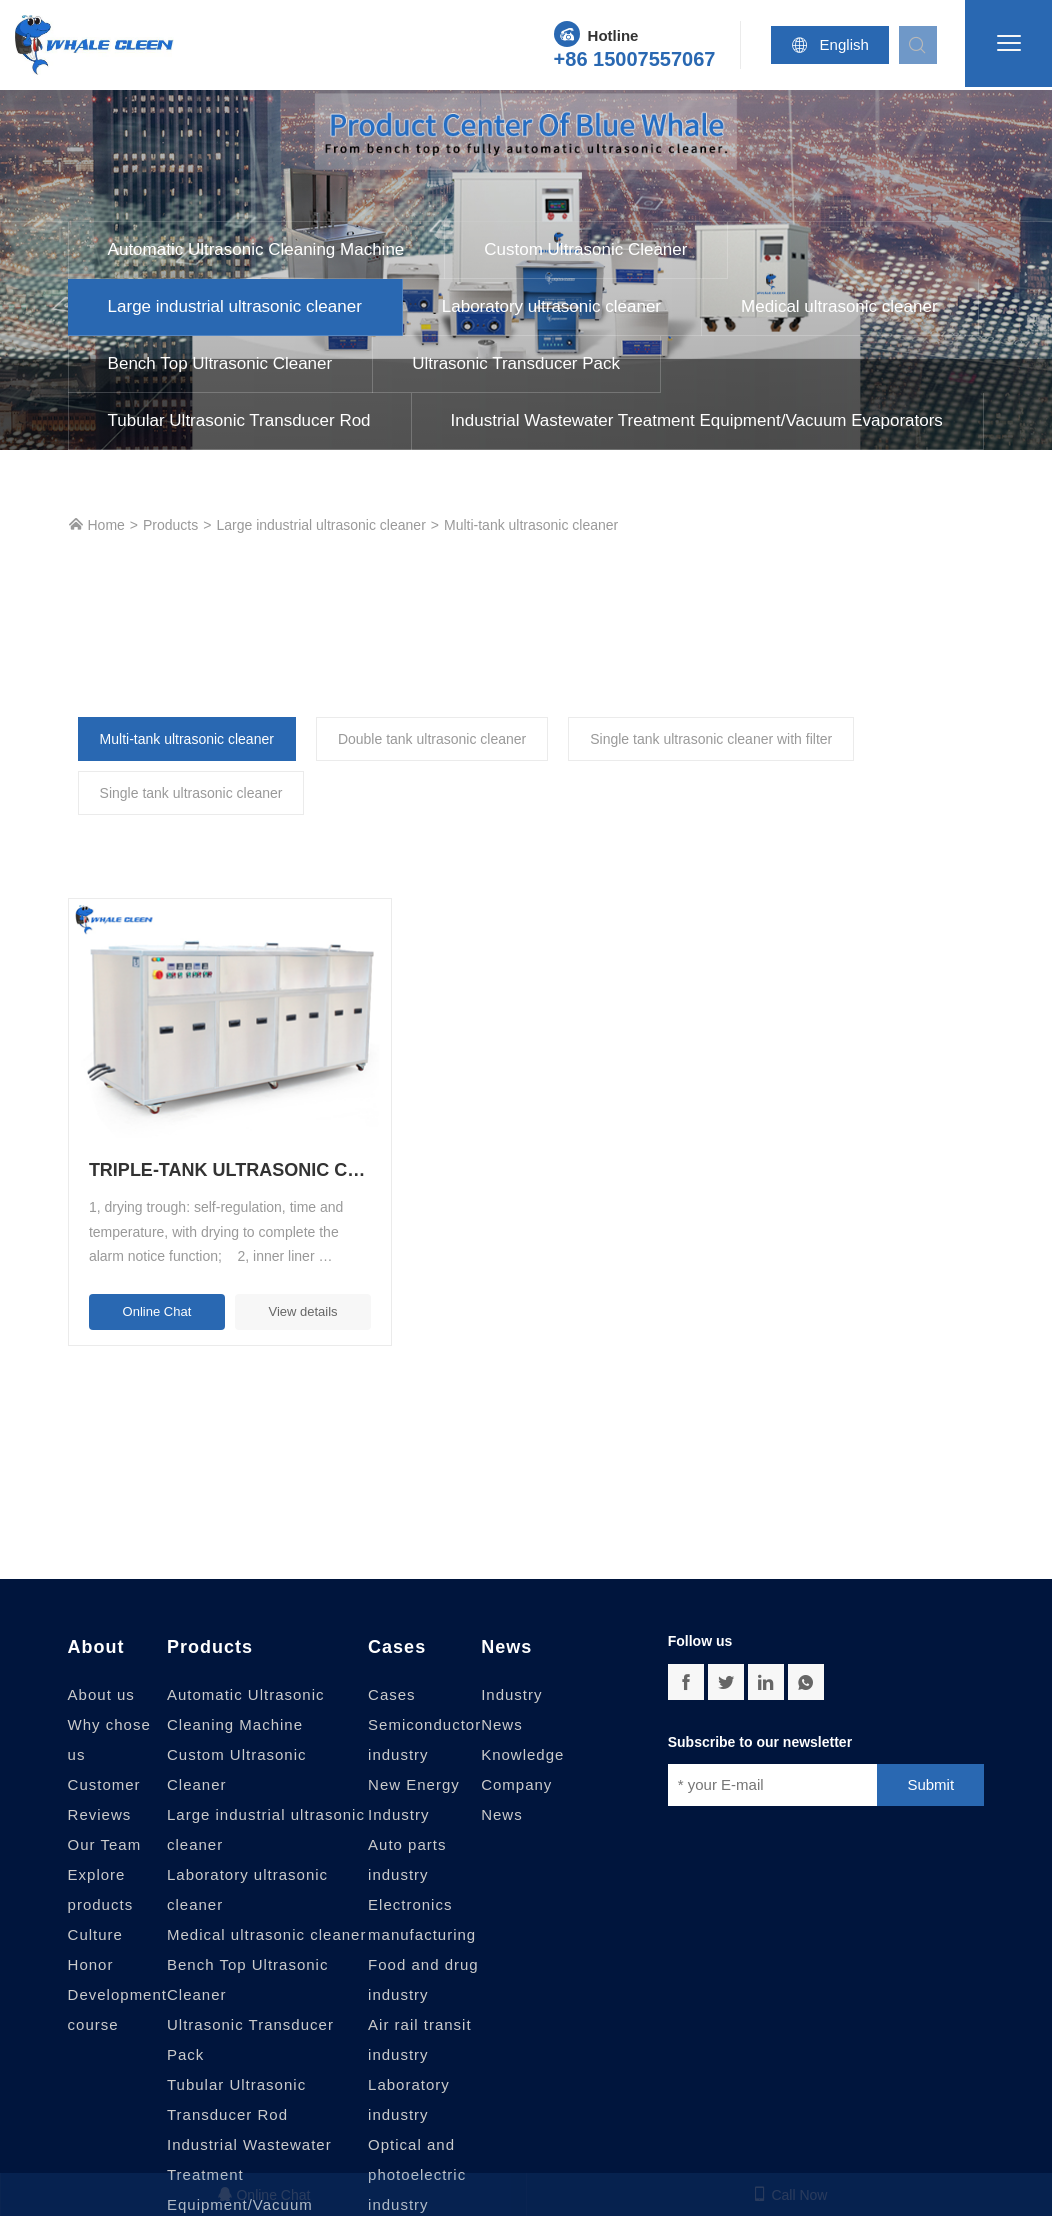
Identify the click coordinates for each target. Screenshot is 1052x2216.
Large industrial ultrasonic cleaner (235, 306)
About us (101, 1668)
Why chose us (109, 1713)
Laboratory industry (409, 2073)
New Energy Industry (414, 1773)
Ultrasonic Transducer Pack (516, 363)
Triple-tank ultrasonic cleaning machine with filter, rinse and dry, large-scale (213, 1145)
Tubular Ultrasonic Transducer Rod (239, 420)
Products (170, 525)
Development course (117, 1983)
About (96, 1621)
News (506, 1621)
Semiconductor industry (424, 1713)
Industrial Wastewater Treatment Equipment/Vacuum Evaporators (697, 420)
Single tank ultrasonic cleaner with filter (711, 739)
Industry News (511, 1683)
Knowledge (522, 1728)
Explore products (101, 1863)
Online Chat (148, 1285)
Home (96, 524)
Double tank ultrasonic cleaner (432, 739)
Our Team (105, 1818)
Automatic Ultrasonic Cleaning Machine (256, 249)
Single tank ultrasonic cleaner (191, 793)
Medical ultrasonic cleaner (839, 306)
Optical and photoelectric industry (417, 2148)
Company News (516, 1773)
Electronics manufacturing (422, 1893)
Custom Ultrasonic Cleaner (585, 249)
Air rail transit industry (420, 2013)
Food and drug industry (423, 1953)
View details (277, 1285)
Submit (930, 1758)
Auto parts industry (407, 1833)
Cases (397, 1621)
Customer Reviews (104, 1773)
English (835, 45)
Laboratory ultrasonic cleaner (551, 306)
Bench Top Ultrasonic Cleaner (220, 363)
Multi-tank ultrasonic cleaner (531, 525)
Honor (91, 1938)
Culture (95, 1908)
